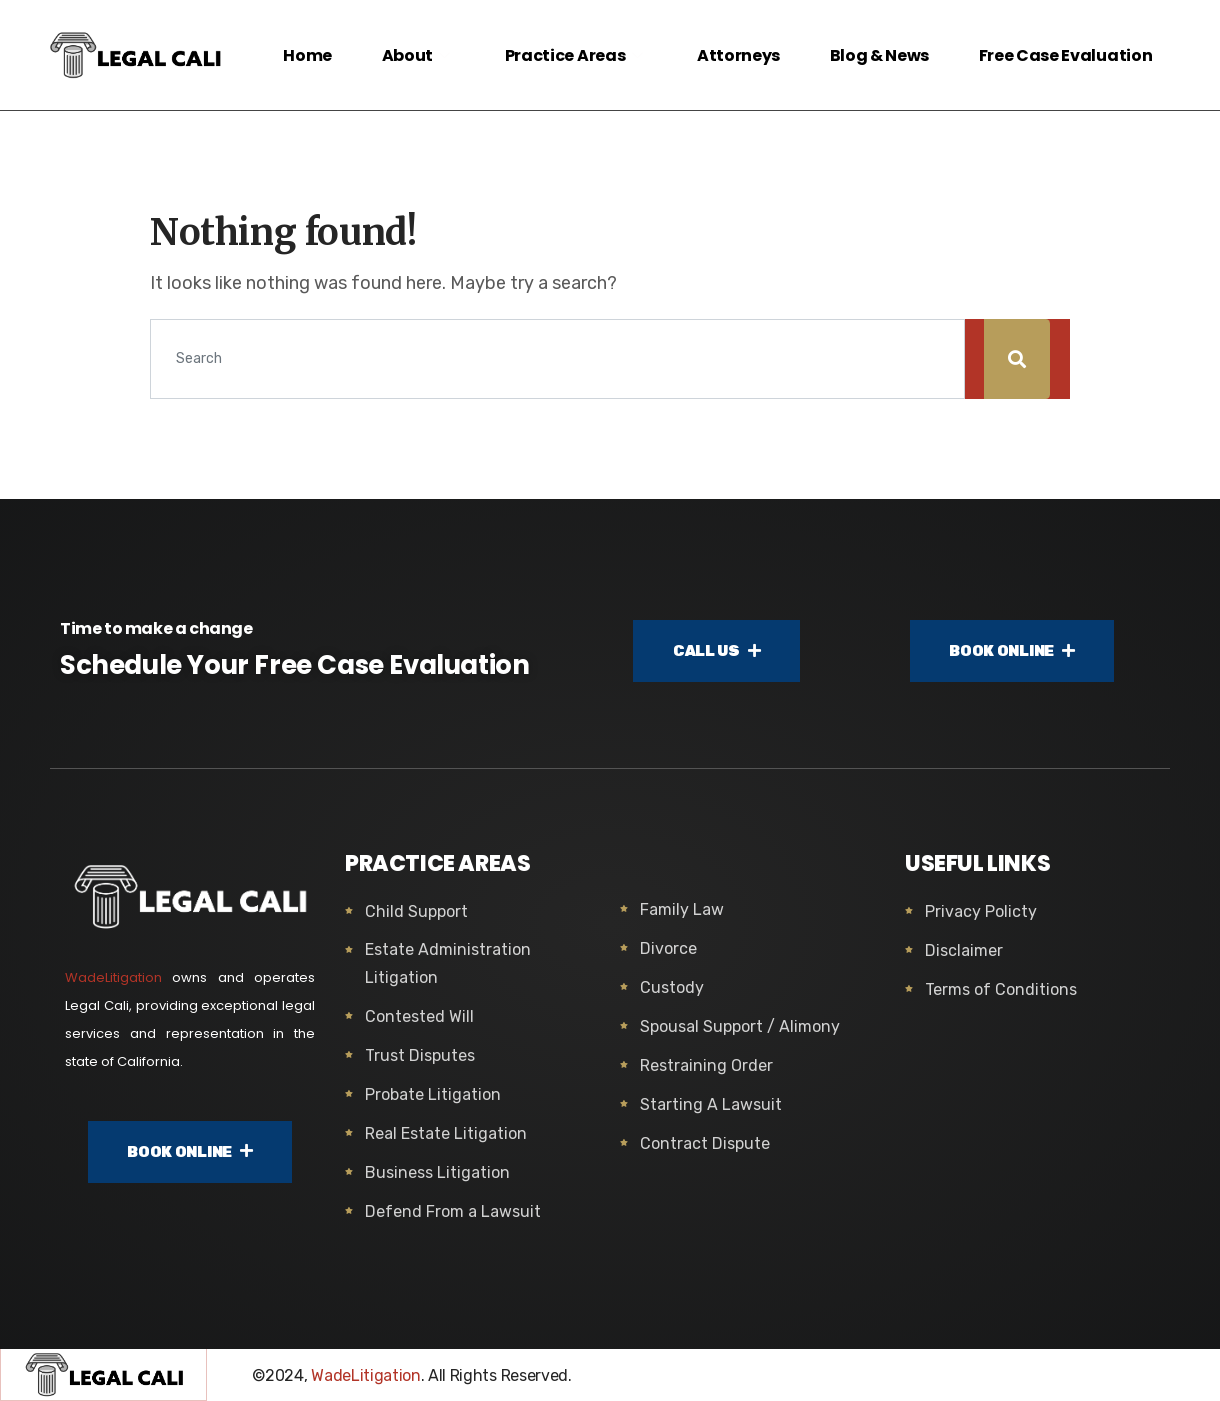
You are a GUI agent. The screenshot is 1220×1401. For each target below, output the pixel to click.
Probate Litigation (433, 1094)
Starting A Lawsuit (711, 1104)
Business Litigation (437, 1172)
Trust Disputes (420, 1055)
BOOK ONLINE (1012, 651)
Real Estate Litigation (446, 1133)
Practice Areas (575, 55)
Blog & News (878, 55)
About (416, 55)
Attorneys (737, 55)
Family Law (682, 909)
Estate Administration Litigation (448, 963)
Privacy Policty (981, 911)
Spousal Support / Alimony (740, 1026)
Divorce (668, 948)
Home (306, 55)
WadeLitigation (113, 977)
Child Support (416, 911)
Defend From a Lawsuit (453, 1211)
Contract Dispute (705, 1143)
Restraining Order (706, 1065)
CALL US (717, 651)
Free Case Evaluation (1065, 55)
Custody (672, 987)
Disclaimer (964, 950)
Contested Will (419, 1016)
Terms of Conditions (1001, 989)
